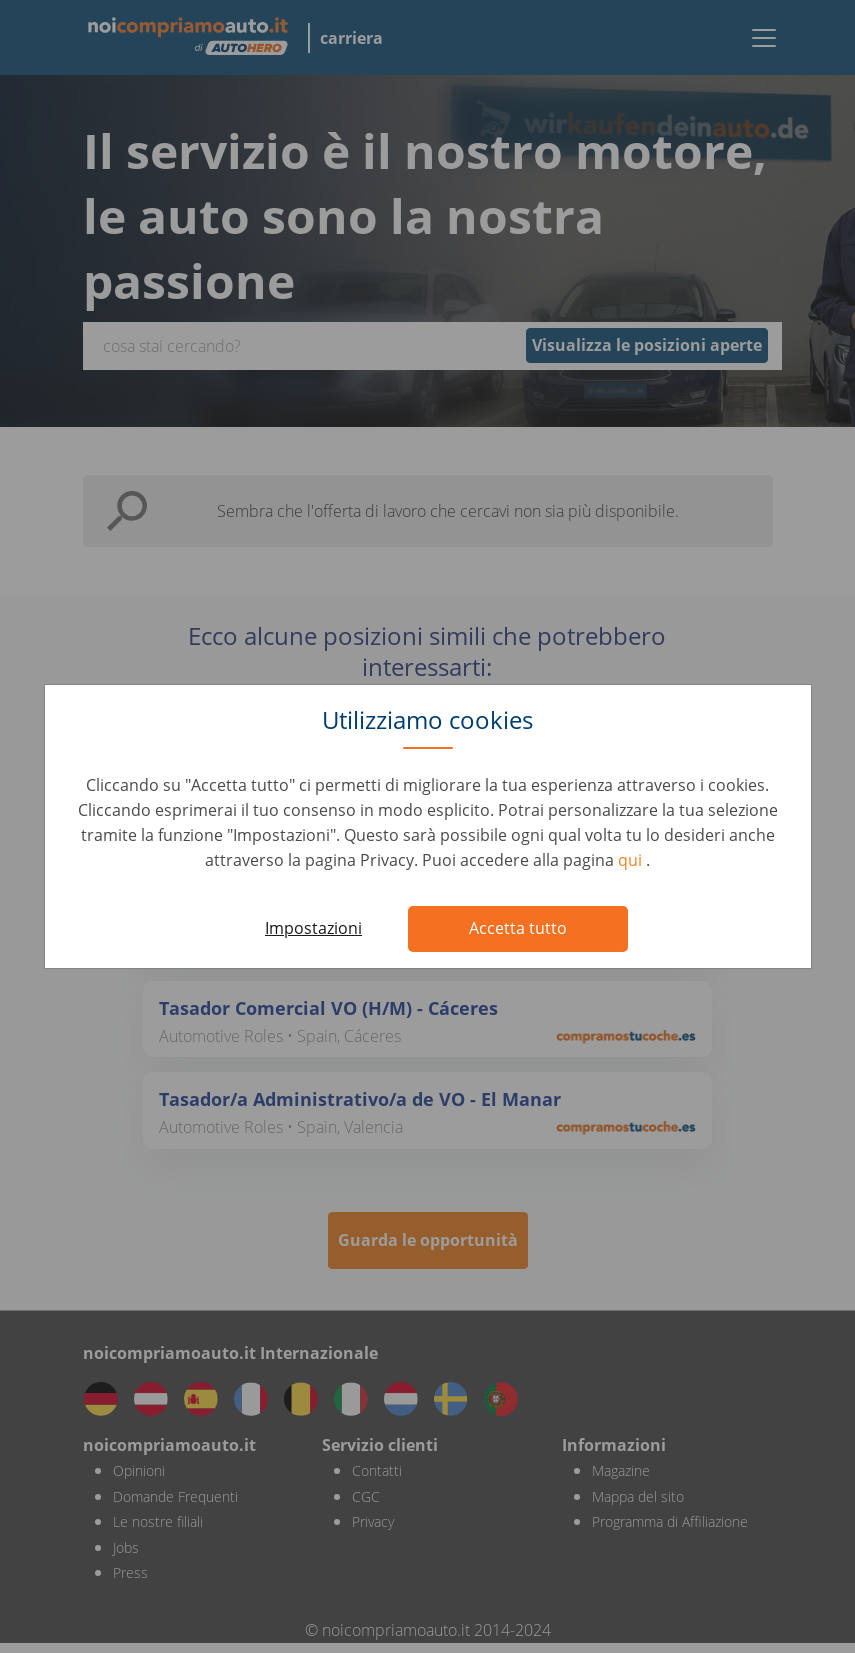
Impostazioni (313, 928)
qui (632, 860)
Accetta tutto (518, 928)
